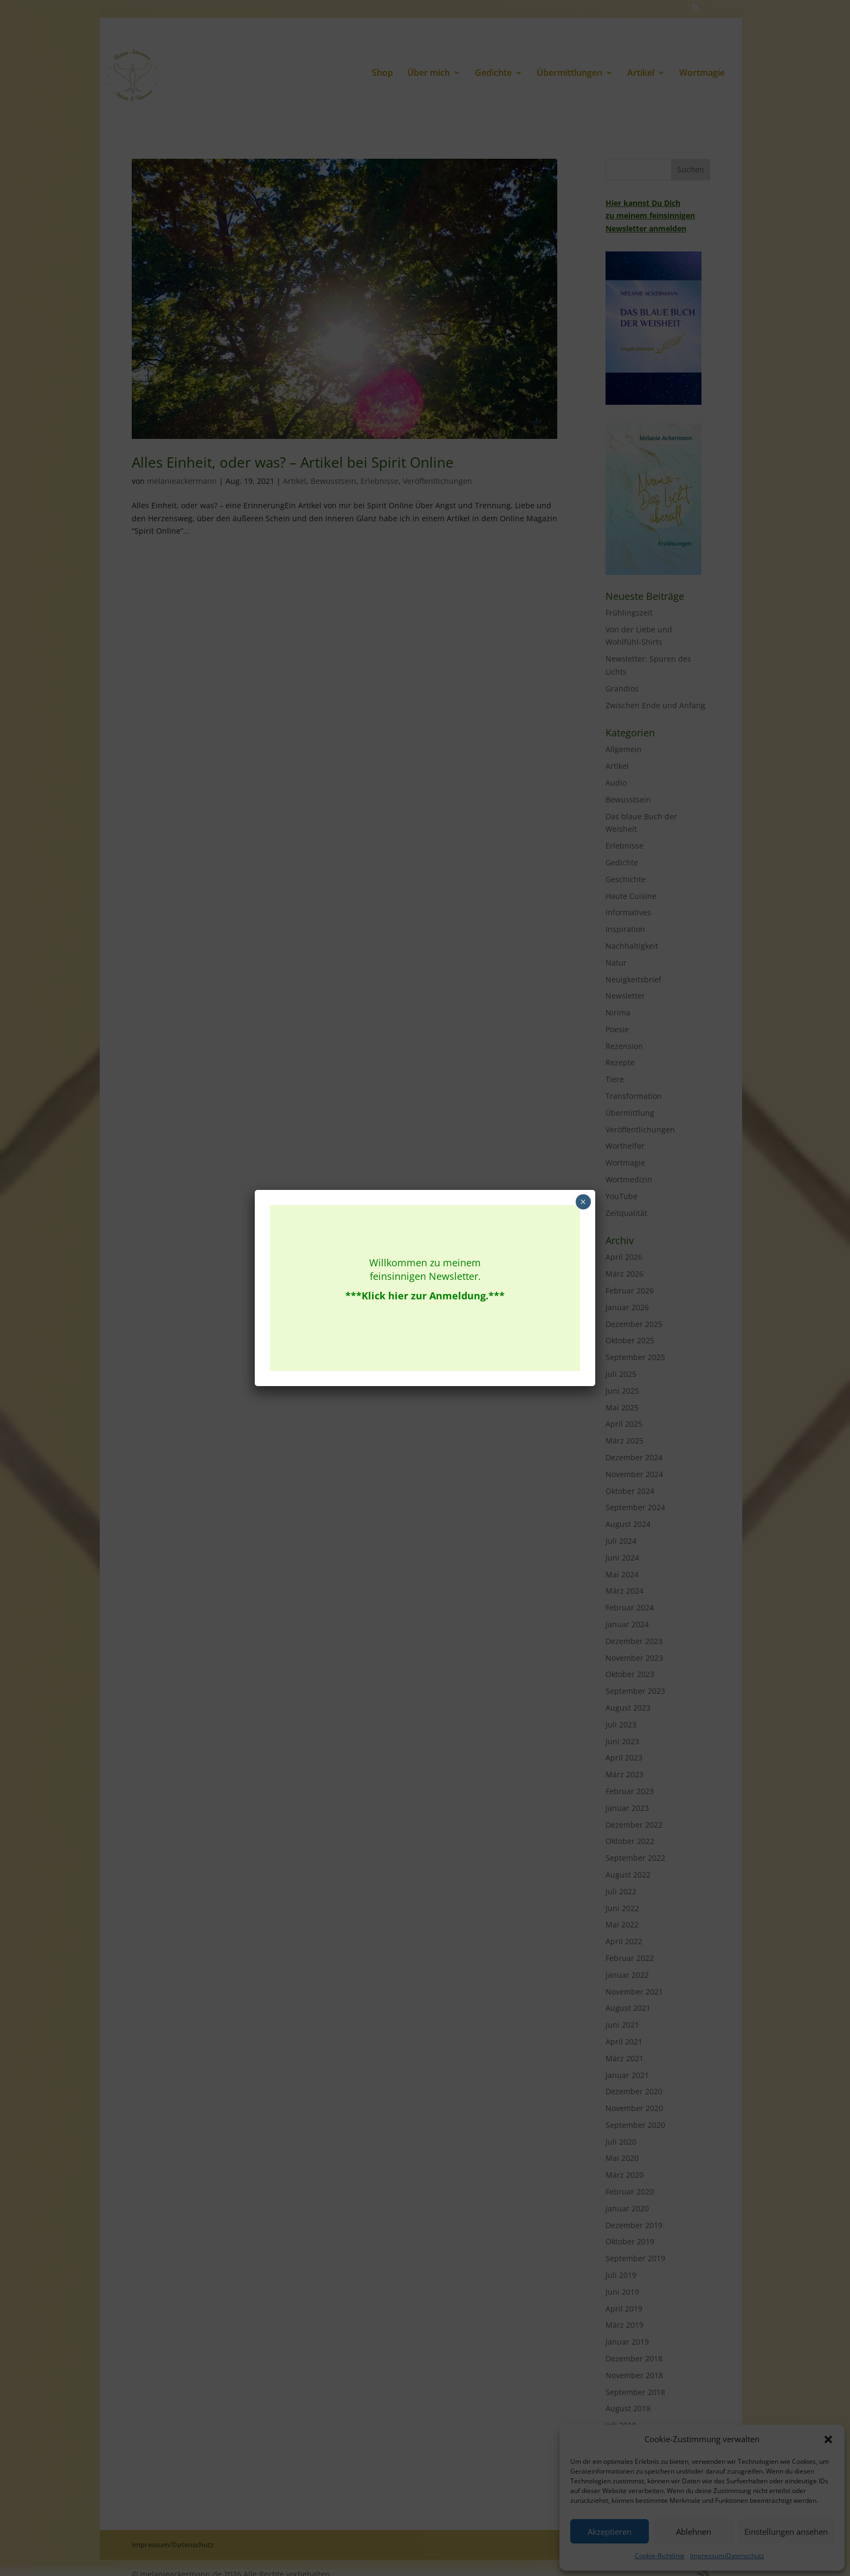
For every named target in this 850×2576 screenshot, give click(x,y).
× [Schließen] (583, 1202)
